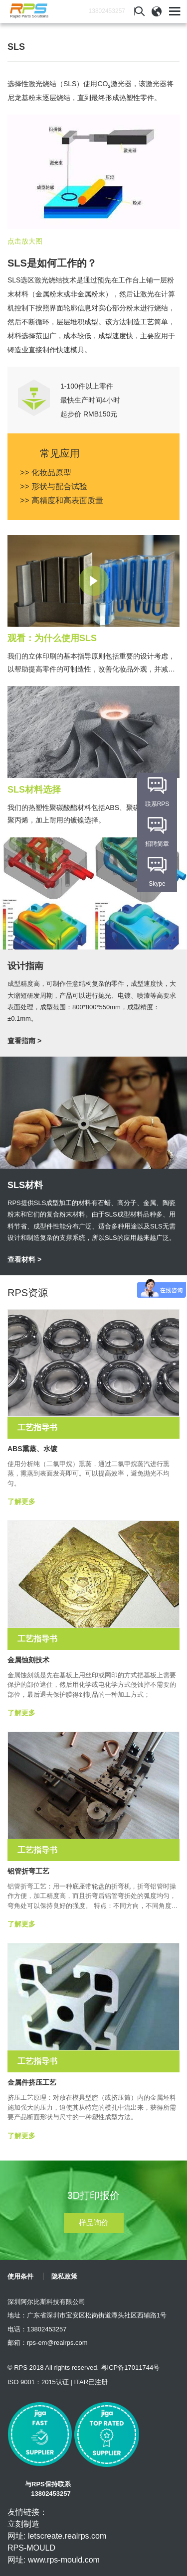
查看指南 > (24, 1041)
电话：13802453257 (37, 2329)
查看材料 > (24, 1259)
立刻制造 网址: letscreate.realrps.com (56, 2530)
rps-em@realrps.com (57, 2342)
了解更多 (21, 1501)
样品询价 (94, 2222)
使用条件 (20, 2276)
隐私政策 (64, 2276)
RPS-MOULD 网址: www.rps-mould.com (53, 2554)
